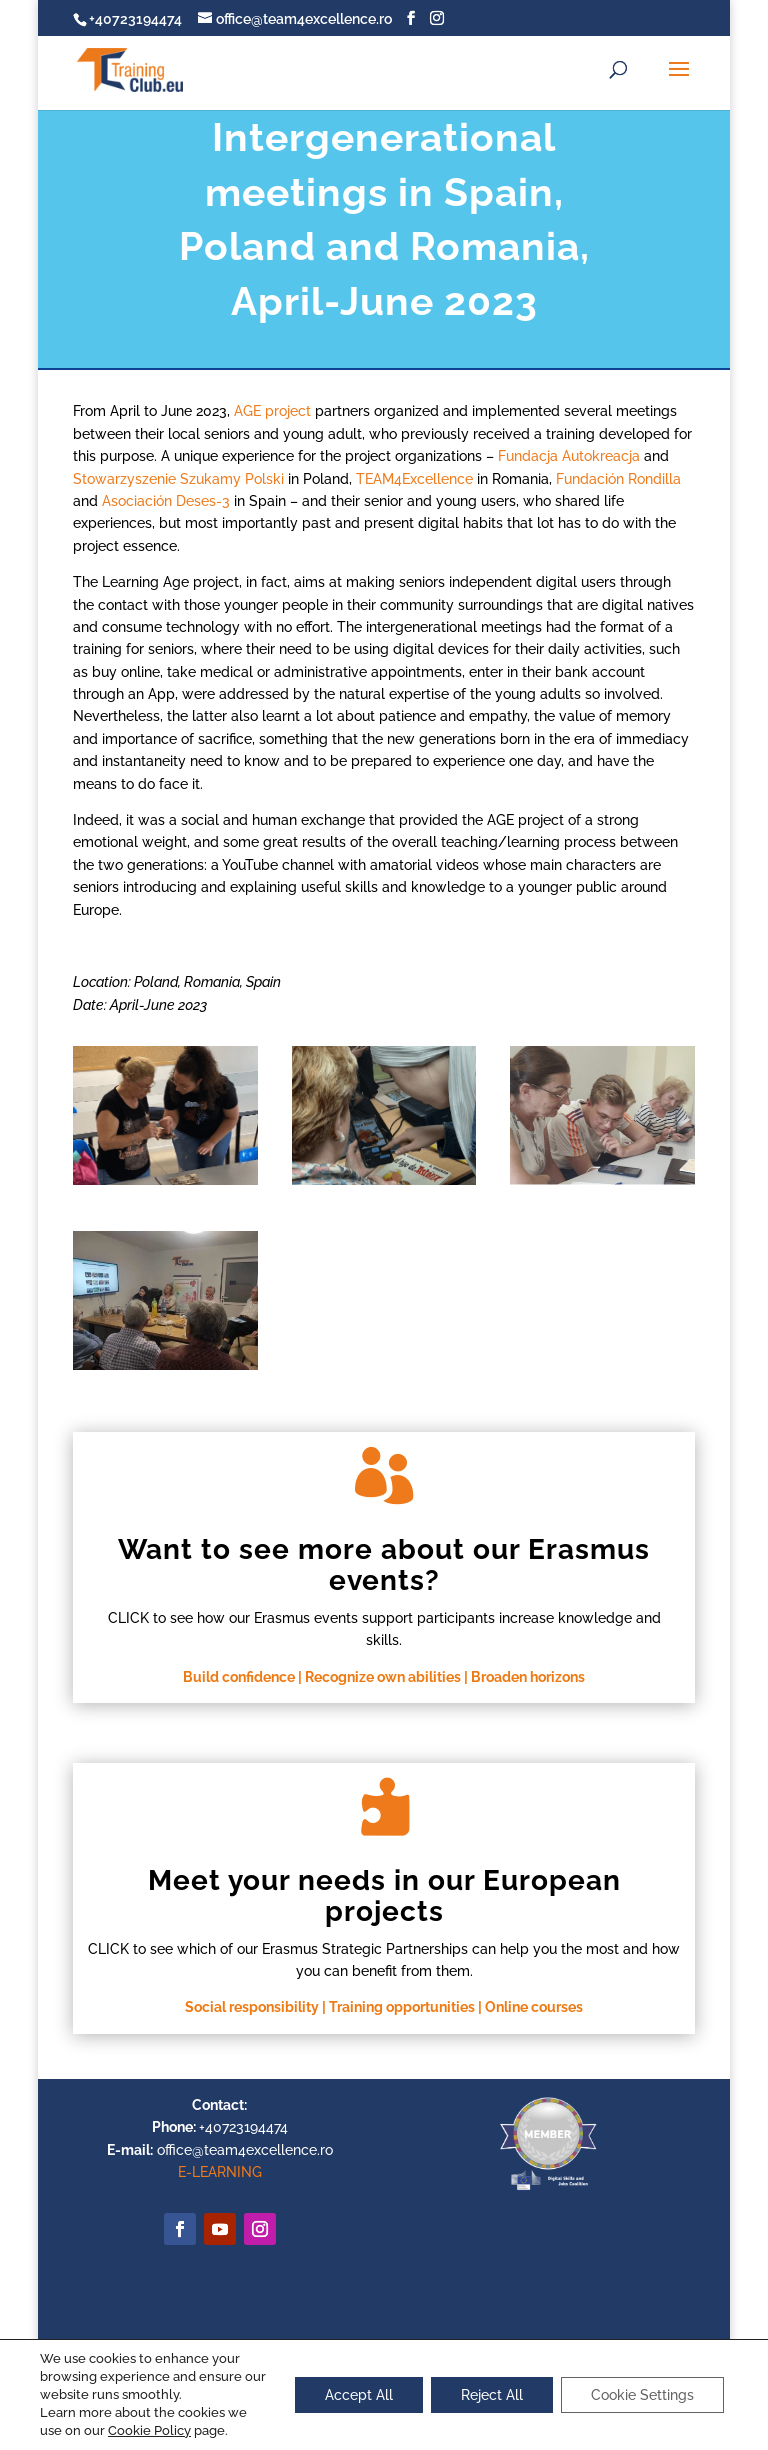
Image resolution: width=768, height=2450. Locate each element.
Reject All (492, 2395)
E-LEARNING (220, 2172)
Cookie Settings (642, 2395)
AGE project (272, 411)
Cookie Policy (149, 2430)
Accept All (359, 2395)
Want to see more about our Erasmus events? (384, 1565)
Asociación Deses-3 (166, 501)
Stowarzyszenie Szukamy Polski (178, 479)
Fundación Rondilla (618, 479)
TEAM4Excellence (414, 479)
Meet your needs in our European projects (384, 1896)
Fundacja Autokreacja (569, 456)
